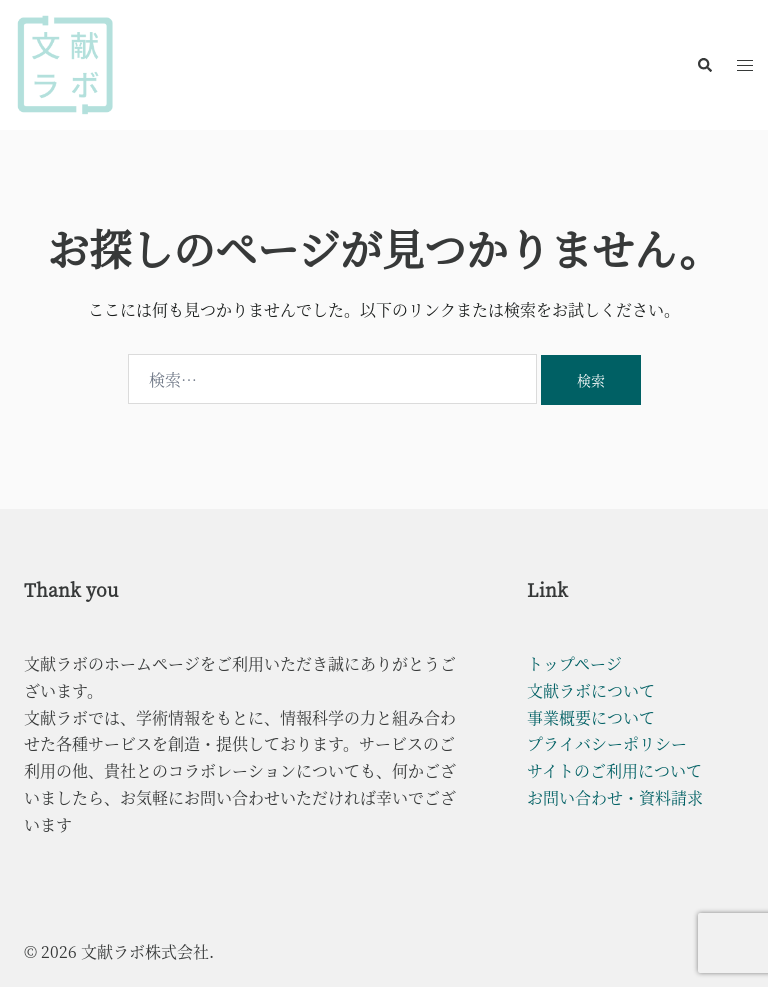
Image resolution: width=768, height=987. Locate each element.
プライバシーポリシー (607, 743)
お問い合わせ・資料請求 (615, 797)
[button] (704, 64)
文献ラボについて (591, 690)
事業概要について (591, 717)
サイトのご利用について (614, 770)
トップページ (574, 663)
